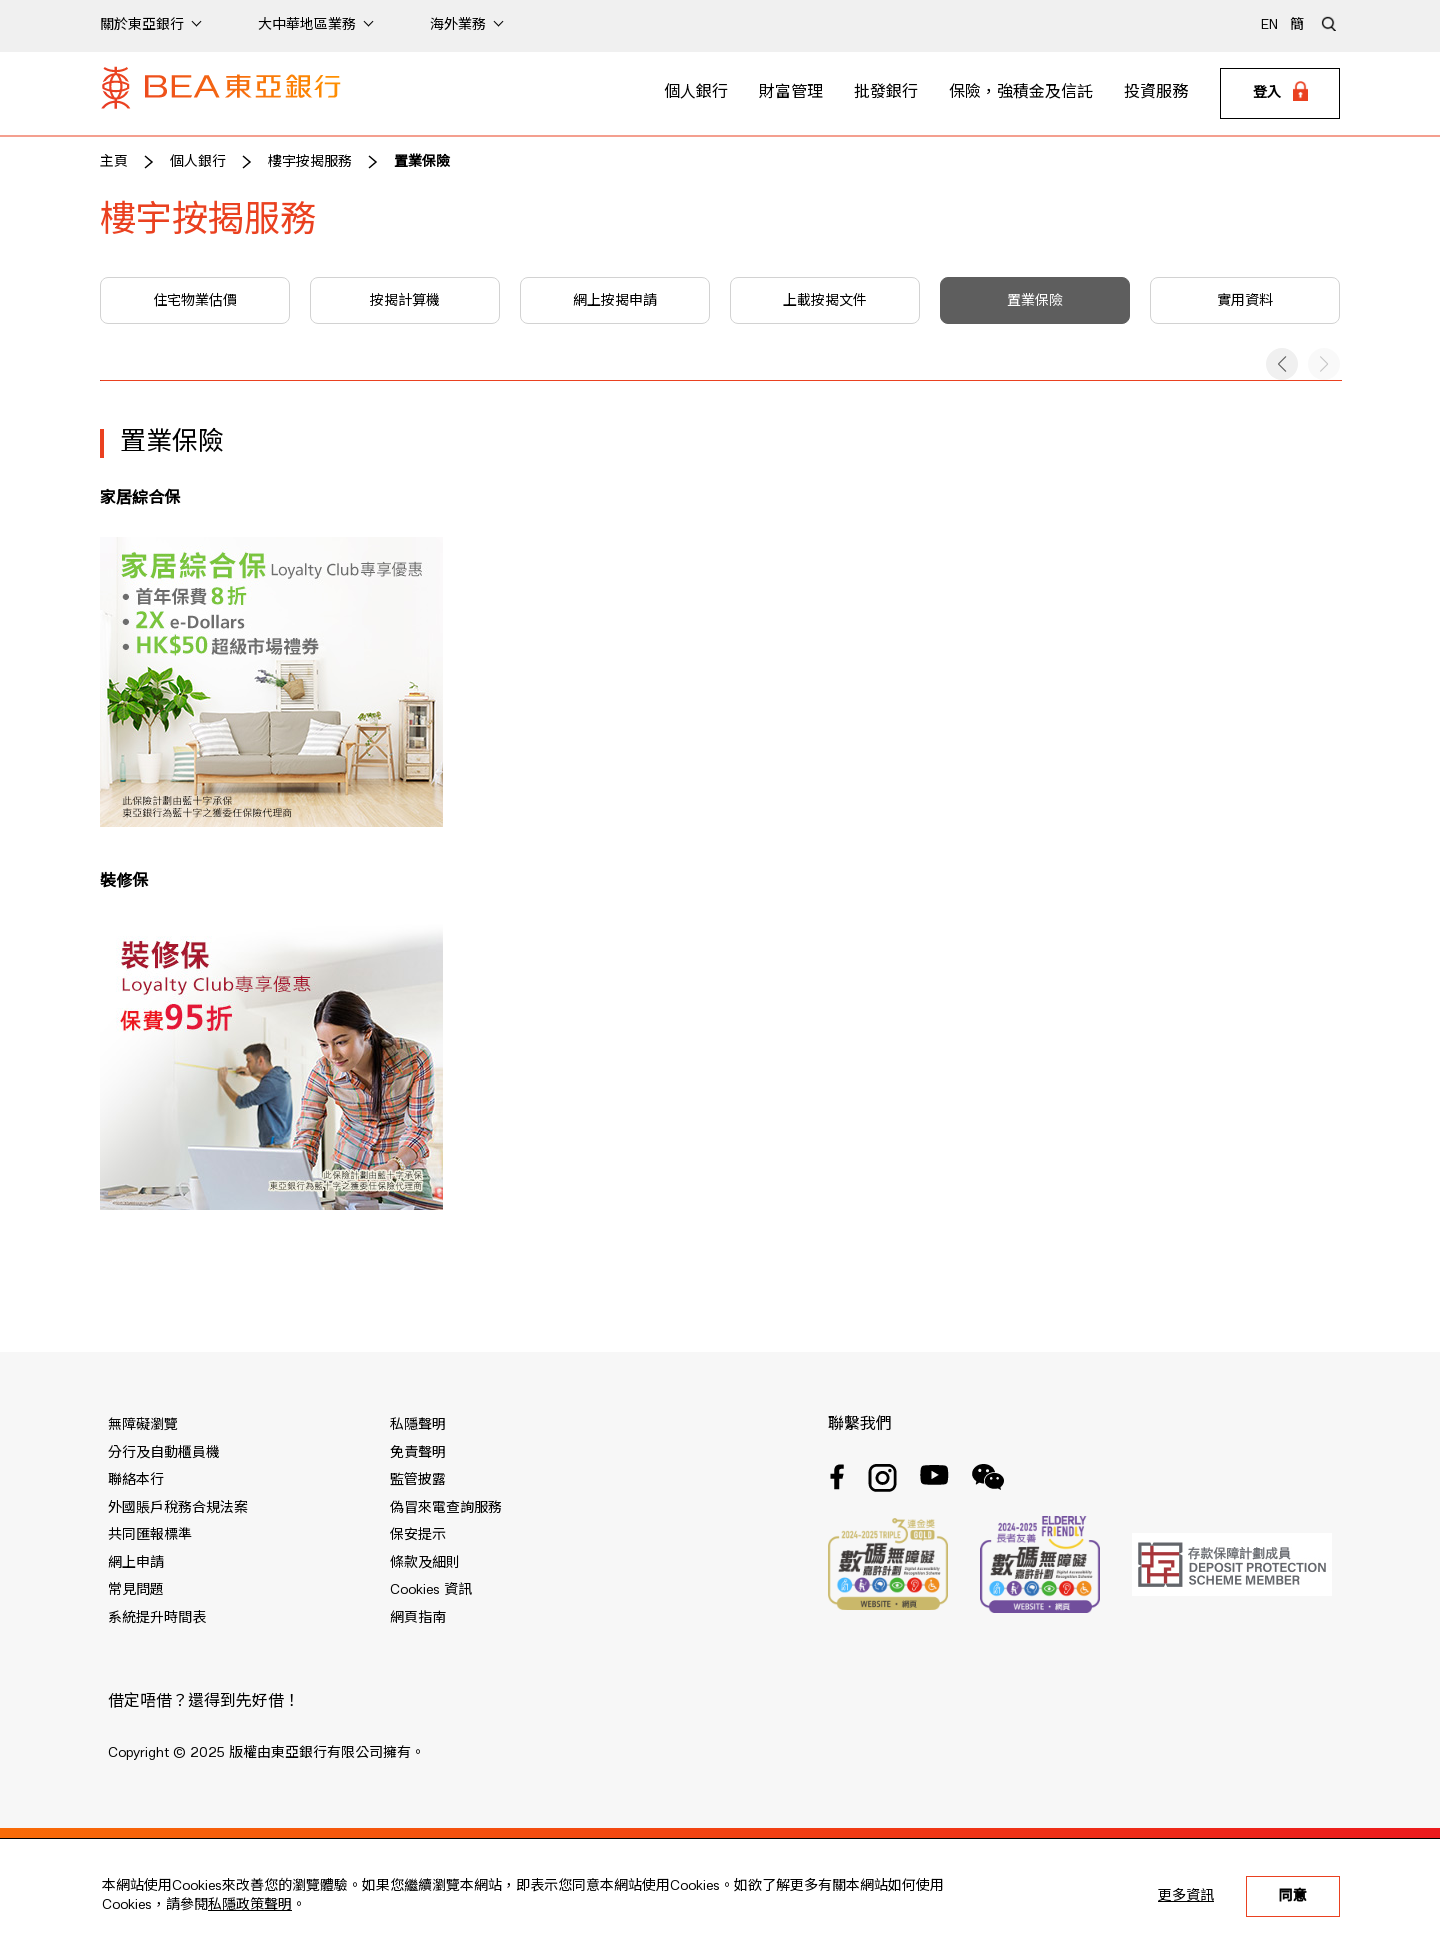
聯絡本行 (136, 1480)
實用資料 (1245, 301)
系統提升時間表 (157, 1618)
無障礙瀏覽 (143, 1425)
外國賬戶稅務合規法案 (178, 1508)
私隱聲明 (418, 1425)
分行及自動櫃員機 (164, 1453)
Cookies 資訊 (431, 1590)
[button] (1282, 364)
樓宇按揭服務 (310, 162)
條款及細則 (425, 1563)
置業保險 (422, 162)
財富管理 (791, 93)
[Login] (1280, 94)
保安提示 (418, 1535)
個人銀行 (696, 93)
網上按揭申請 (615, 301)
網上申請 (136, 1563)
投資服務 (1156, 93)
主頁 (114, 162)
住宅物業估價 (195, 301)
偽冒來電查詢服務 (446, 1508)
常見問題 (136, 1590)
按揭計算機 (405, 301)
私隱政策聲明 (250, 1905)
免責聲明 (418, 1453)
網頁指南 (418, 1618)
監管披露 (418, 1480)
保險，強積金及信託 (1021, 93)
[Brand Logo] (221, 94)
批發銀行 (886, 93)
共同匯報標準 (150, 1535)
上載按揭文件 (825, 301)
